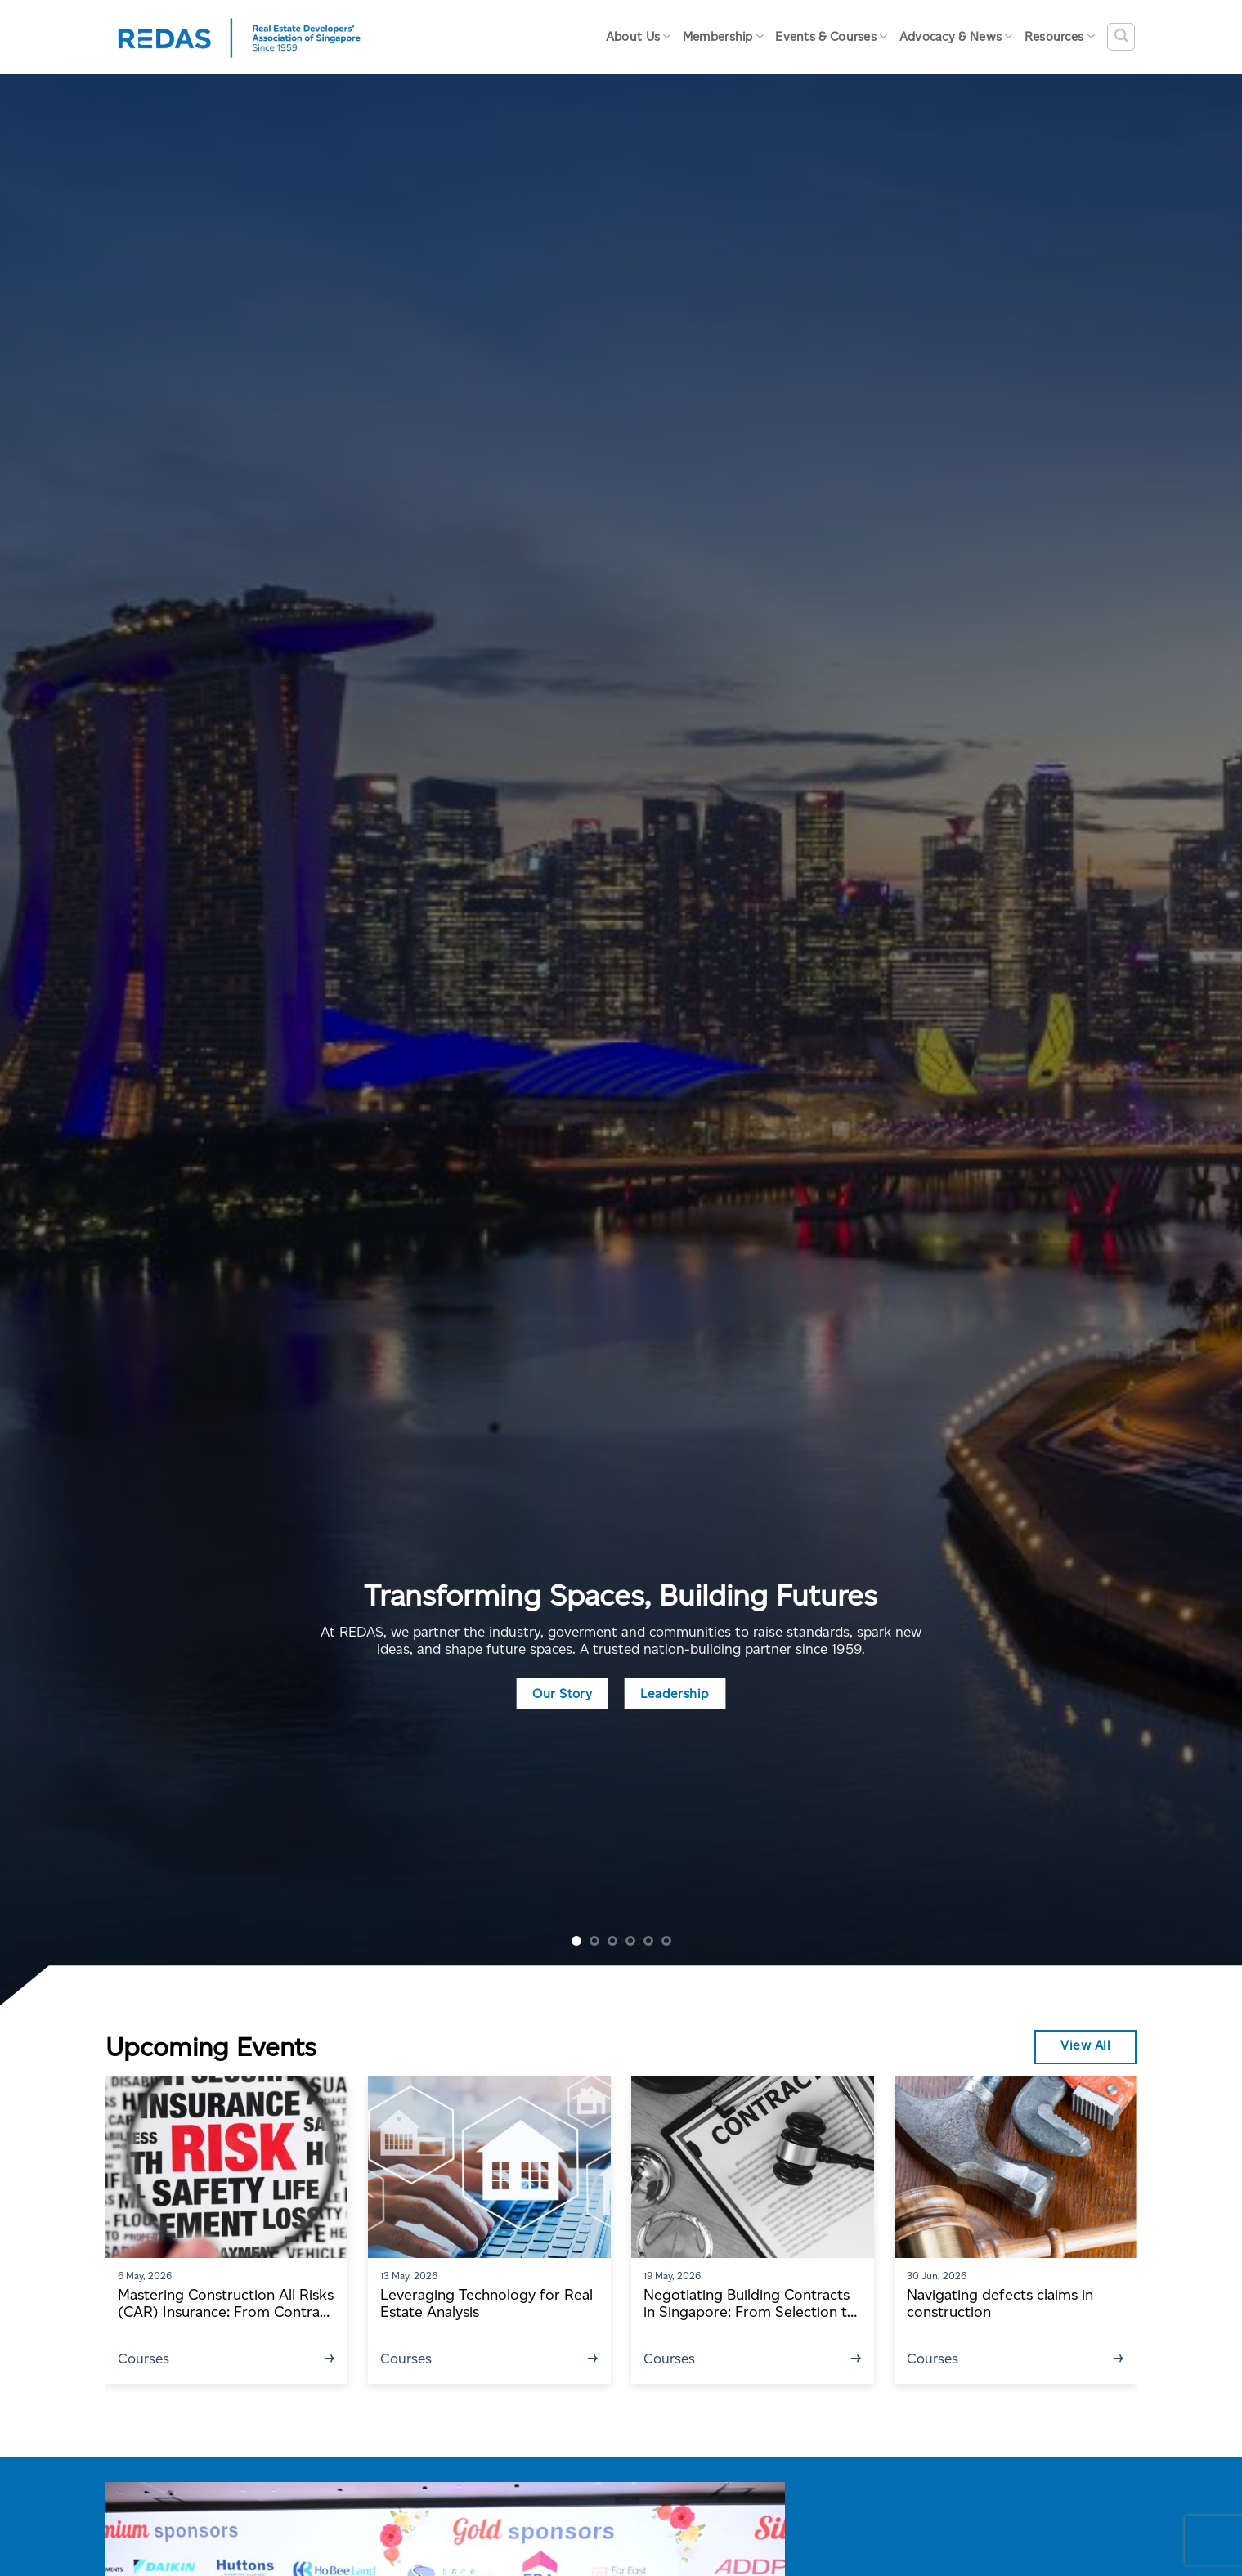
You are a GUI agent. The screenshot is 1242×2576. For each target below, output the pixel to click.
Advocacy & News (956, 36)
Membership (723, 36)
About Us (638, 36)
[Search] (1121, 37)
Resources (1060, 36)
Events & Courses (831, 36)
